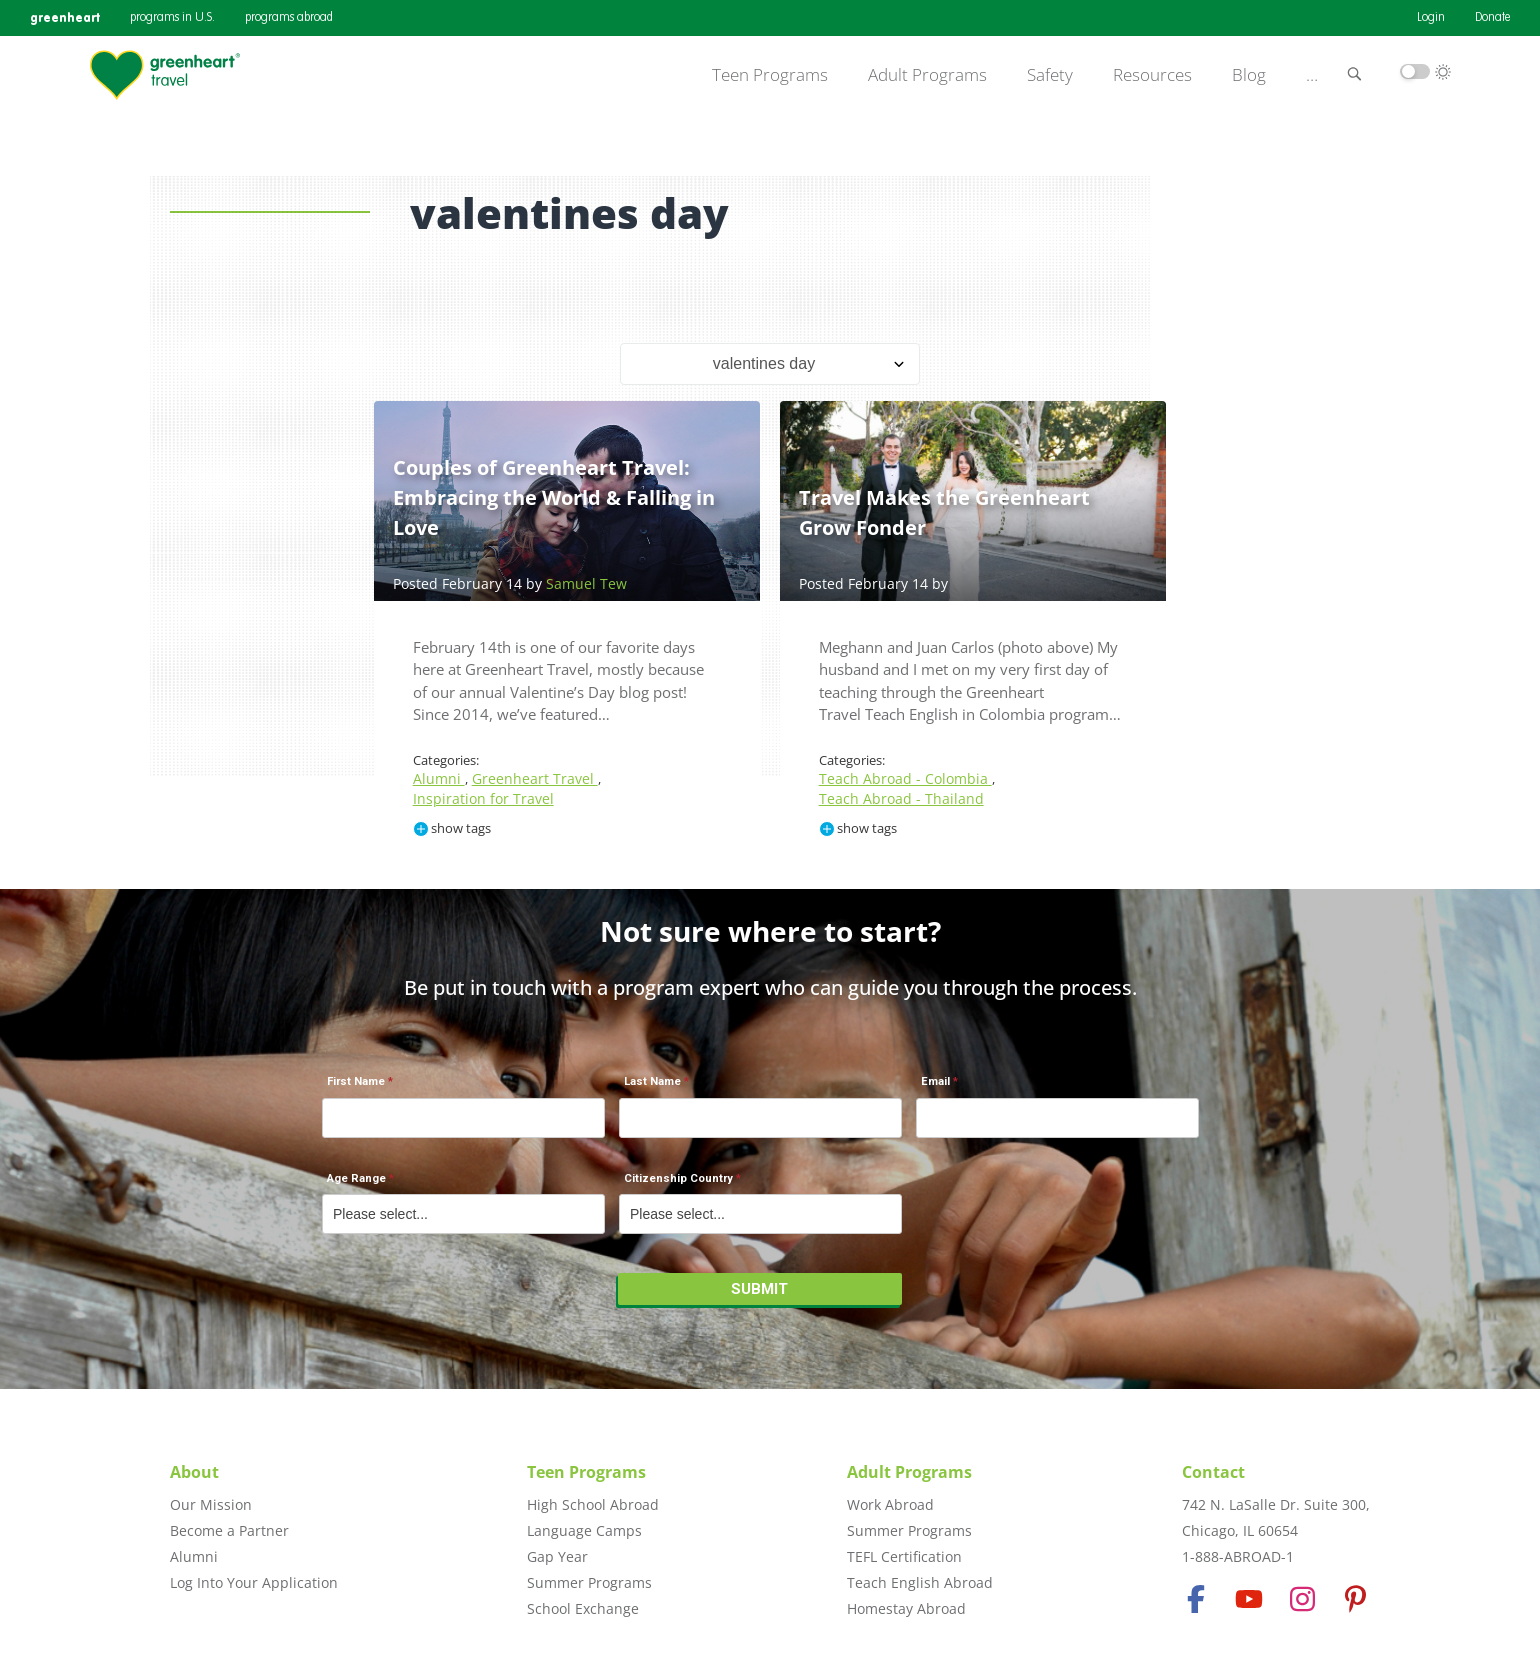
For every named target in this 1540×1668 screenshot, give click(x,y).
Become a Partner (229, 1530)
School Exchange (583, 1608)
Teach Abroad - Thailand (901, 798)
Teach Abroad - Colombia (905, 778)
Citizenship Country (678, 1178)
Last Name (652, 1081)
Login (1431, 18)
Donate (1492, 18)
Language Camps (584, 1530)
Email (935, 1081)
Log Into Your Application (254, 1582)
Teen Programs (770, 75)
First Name (356, 1081)
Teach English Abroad (920, 1582)
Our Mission (211, 1504)
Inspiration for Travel (483, 798)
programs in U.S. (172, 18)
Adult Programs (927, 75)
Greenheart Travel (535, 778)
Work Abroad (890, 1504)
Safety (1050, 75)
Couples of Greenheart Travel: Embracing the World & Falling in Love (554, 497)
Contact (1213, 1472)
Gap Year (557, 1556)
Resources (1152, 75)
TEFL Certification (904, 1556)
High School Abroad (593, 1504)
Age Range (356, 1178)
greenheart (65, 17)
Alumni (439, 778)
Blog (1249, 75)
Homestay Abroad (906, 1608)
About (194, 1472)
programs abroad (289, 18)
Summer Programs (589, 1582)
